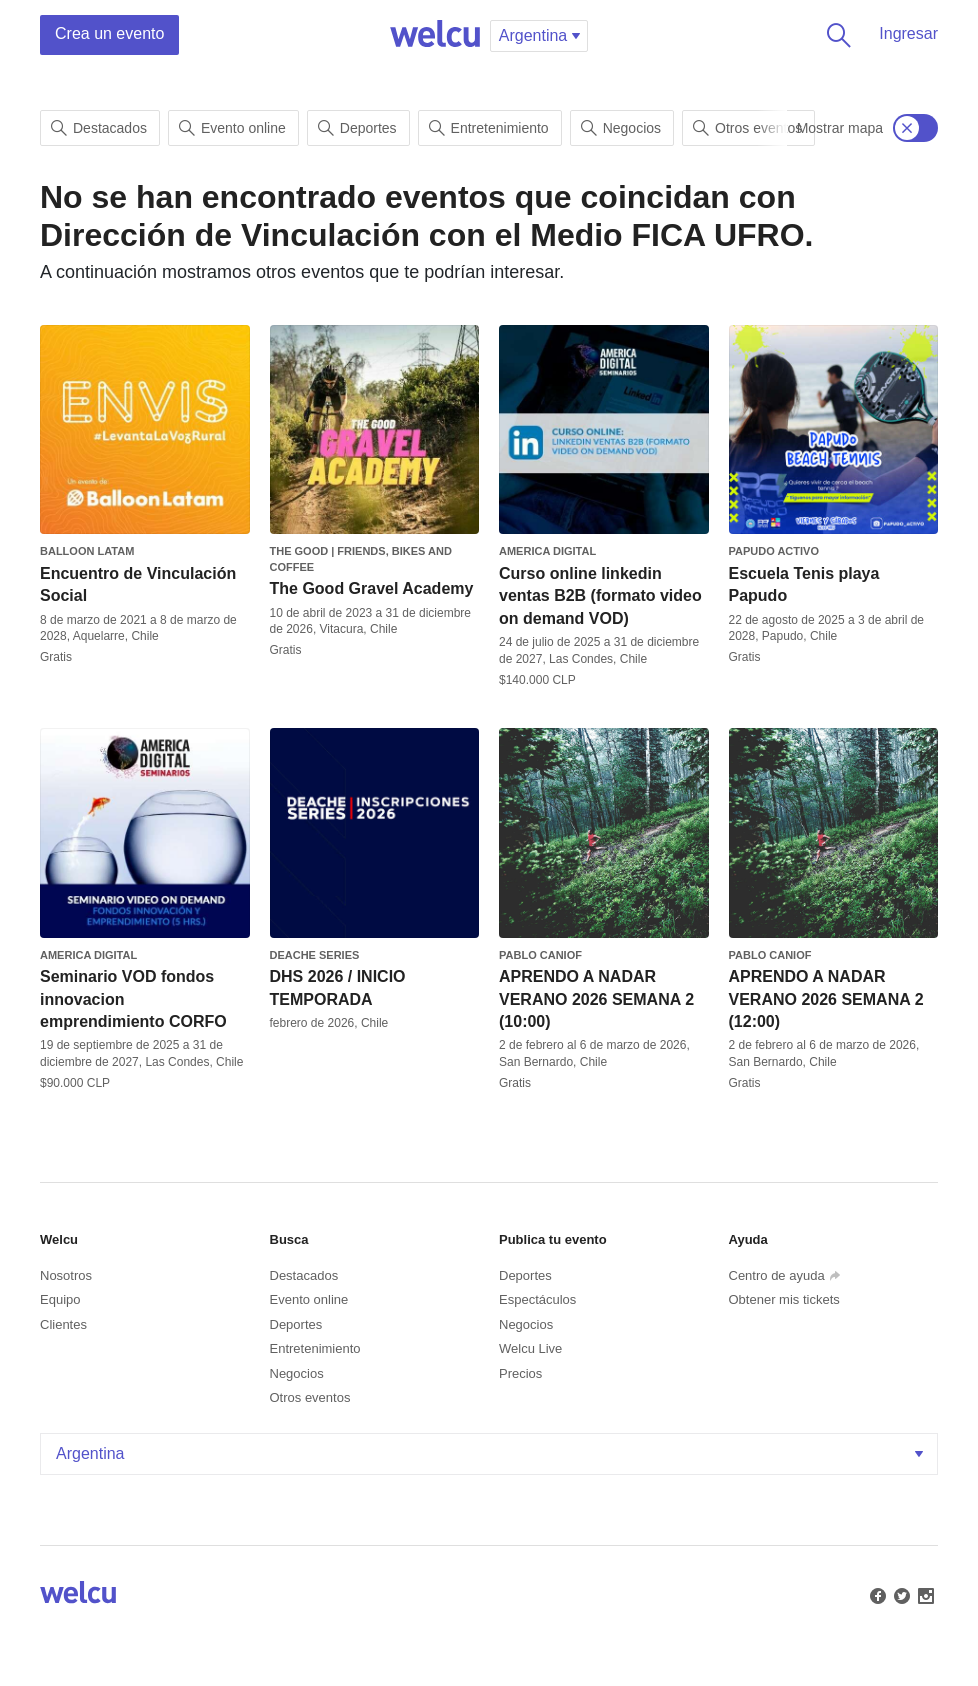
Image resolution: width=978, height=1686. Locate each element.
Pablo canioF (540, 955)
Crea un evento (109, 33)
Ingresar (908, 33)
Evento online (232, 128)
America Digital (547, 551)
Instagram (924, 1594)
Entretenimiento (489, 128)
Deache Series (315, 955)
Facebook (876, 1594)
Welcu (435, 35)
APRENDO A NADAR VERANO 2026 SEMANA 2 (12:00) (826, 999)
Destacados (99, 128)
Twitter (900, 1594)
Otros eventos (747, 128)
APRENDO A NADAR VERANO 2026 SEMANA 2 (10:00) (596, 999)
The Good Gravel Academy (372, 588)
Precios (520, 1373)
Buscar (835, 35)
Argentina (491, 1453)
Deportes (357, 128)
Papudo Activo (774, 551)
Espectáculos (537, 1299)
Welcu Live (530, 1348)
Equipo (60, 1299)
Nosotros (66, 1275)
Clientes (63, 1324)
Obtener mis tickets (784, 1299)
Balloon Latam (87, 551)
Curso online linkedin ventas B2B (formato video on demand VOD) (600, 596)
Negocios (621, 128)
